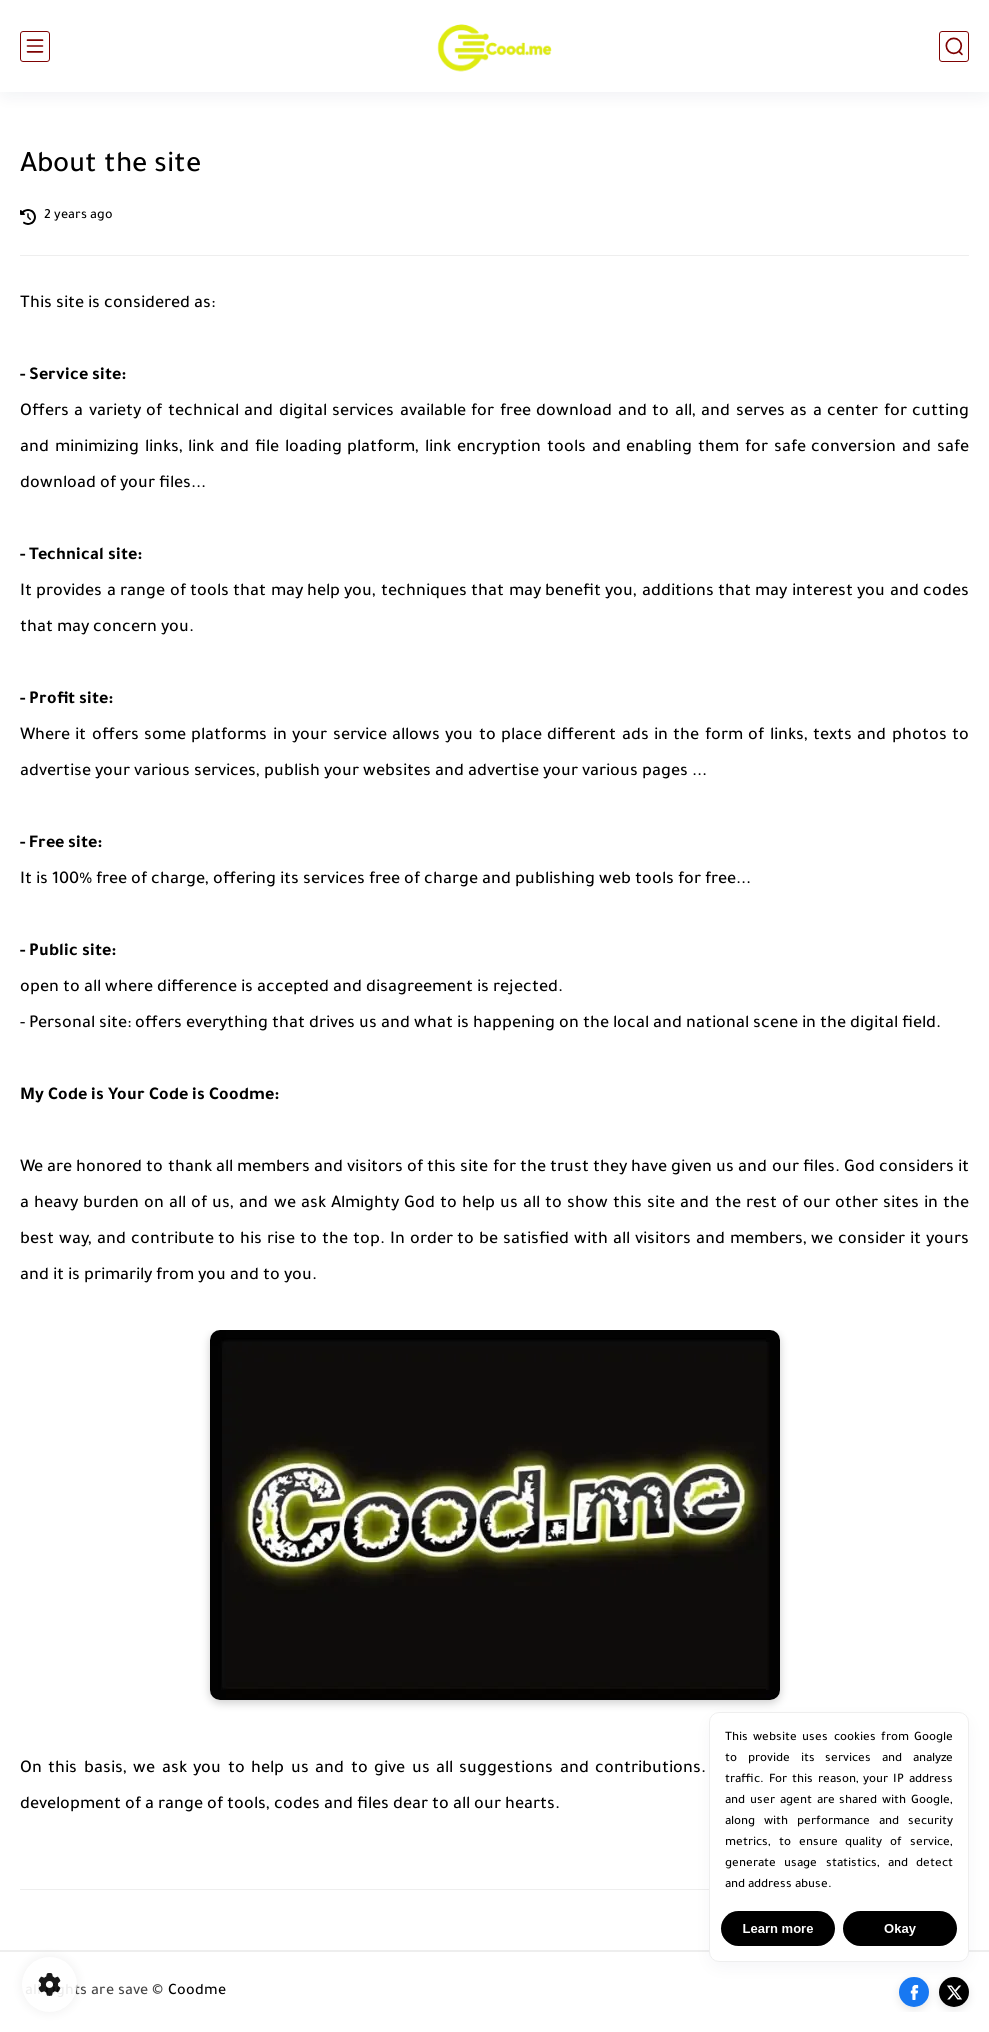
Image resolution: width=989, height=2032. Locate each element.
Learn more (778, 1928)
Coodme (197, 1992)
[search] (954, 46)
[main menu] (35, 46)
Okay (900, 1928)
